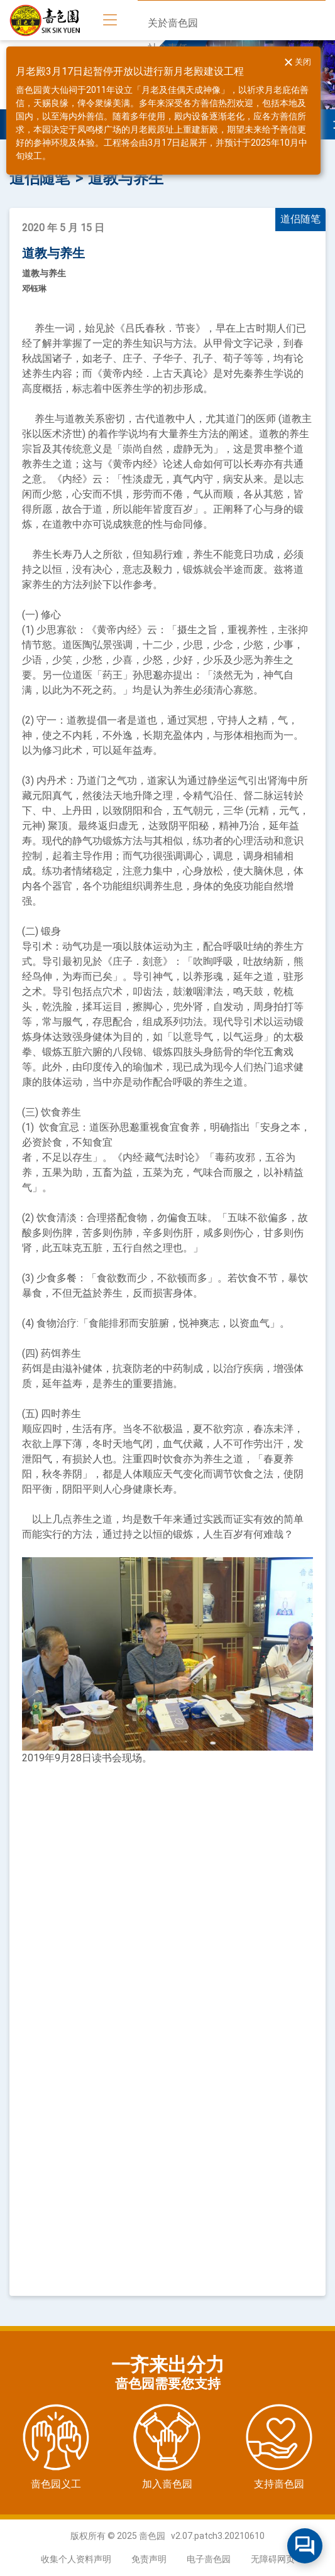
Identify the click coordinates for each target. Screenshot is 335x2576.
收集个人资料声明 (76, 2559)
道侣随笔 (39, 178)
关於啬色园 (173, 23)
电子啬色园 (209, 2559)
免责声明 (149, 2559)
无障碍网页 (273, 2559)
